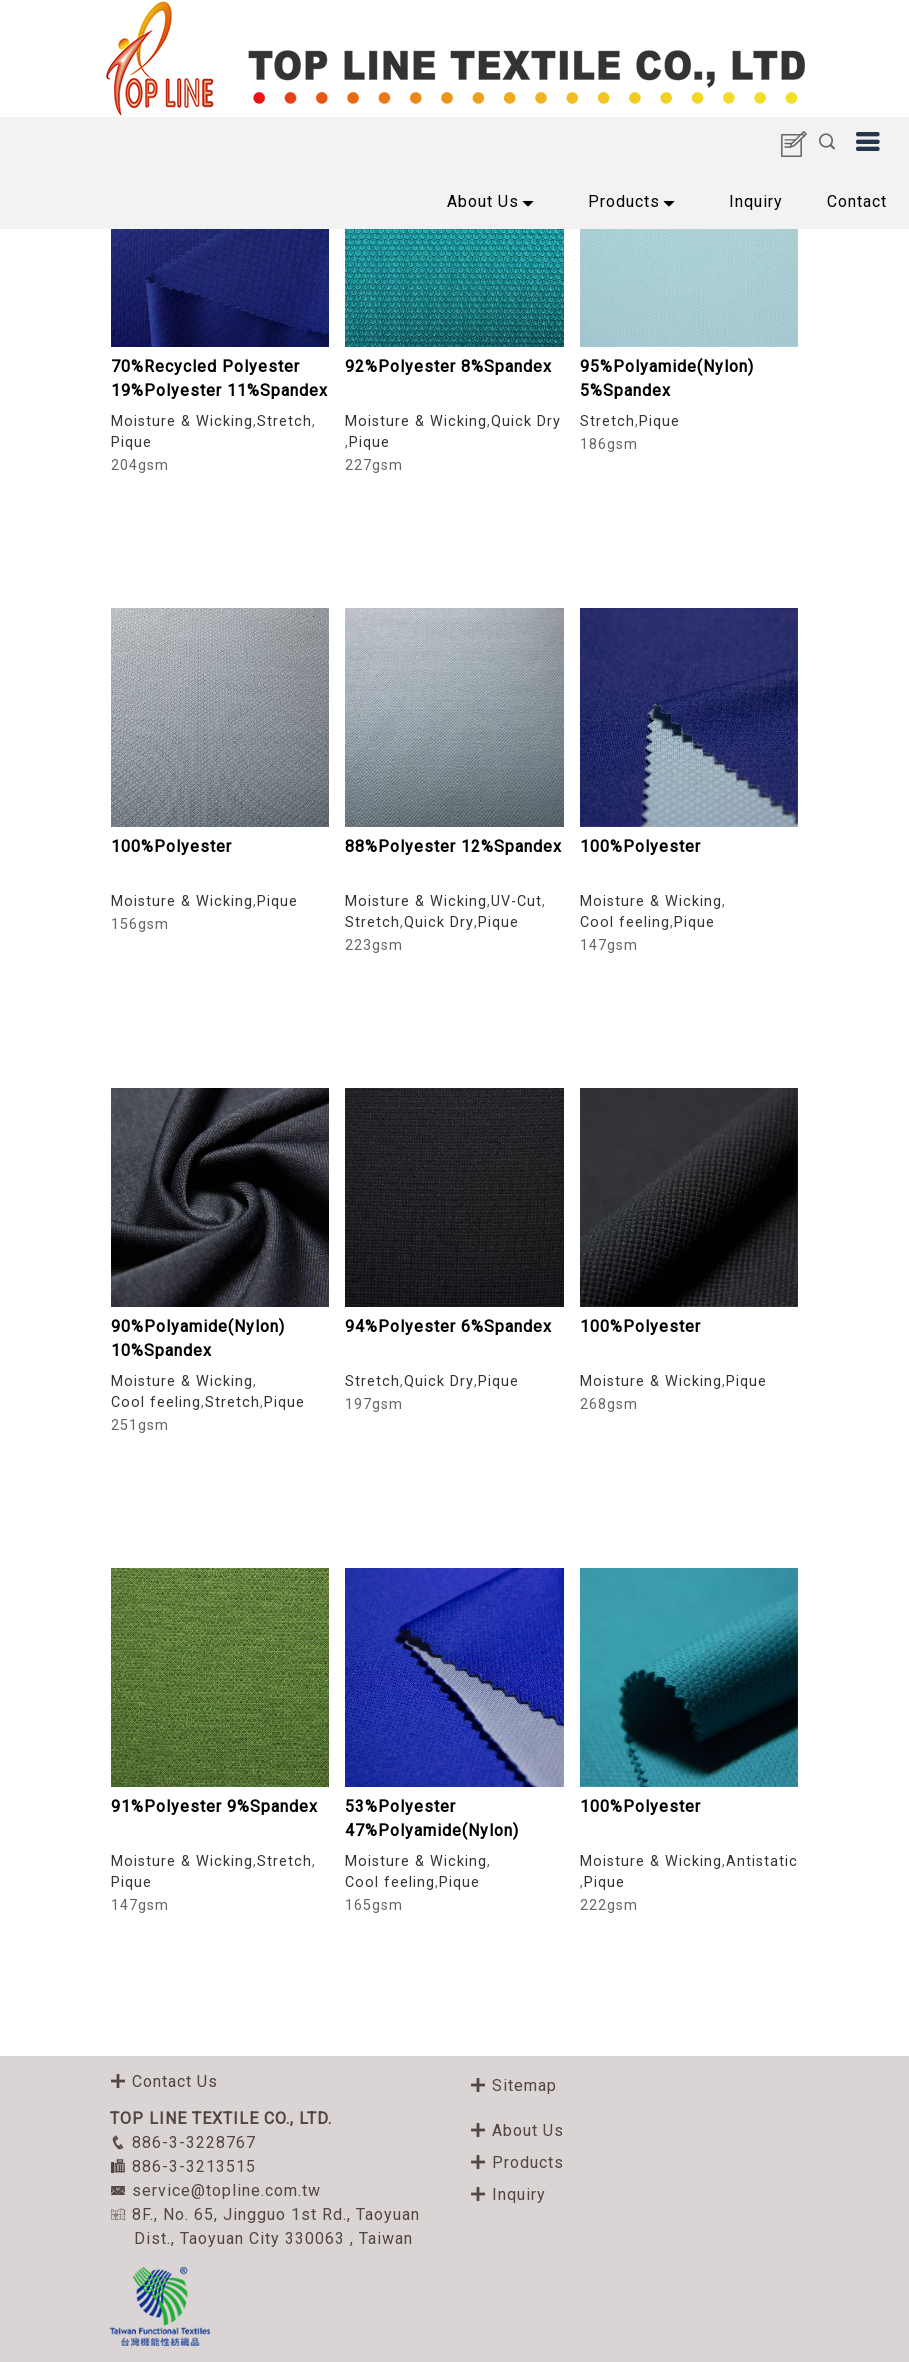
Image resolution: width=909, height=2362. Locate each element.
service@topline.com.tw (215, 2190)
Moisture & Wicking (182, 421)
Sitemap (513, 2085)
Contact (857, 201)
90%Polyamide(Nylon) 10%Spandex (198, 1338)
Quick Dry (526, 421)
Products (636, 204)
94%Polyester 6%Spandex (448, 1326)
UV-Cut (516, 901)
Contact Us (164, 2081)
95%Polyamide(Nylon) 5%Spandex (667, 378)
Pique (131, 442)
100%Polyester (171, 846)
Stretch (284, 421)
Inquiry (756, 201)
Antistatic (762, 1861)
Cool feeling (625, 922)
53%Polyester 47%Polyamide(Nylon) (432, 1818)
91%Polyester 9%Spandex (214, 1806)
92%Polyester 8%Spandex (448, 366)
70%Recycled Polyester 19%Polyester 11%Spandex (219, 378)
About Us (495, 204)
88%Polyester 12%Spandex (453, 846)
